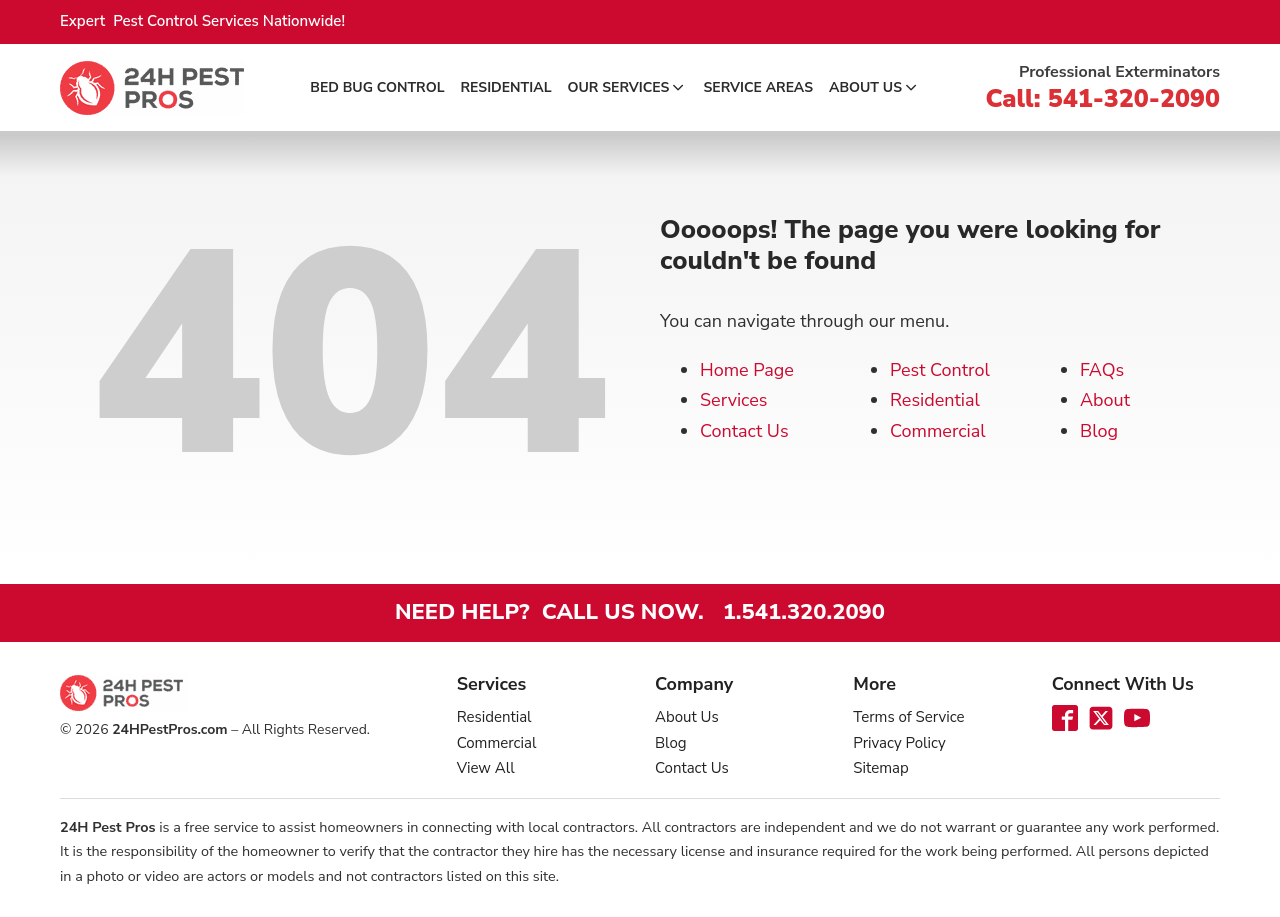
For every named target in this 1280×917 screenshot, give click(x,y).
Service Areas (758, 87)
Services (733, 400)
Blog (1099, 431)
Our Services (628, 87)
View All (486, 768)
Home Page (747, 370)
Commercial (938, 431)
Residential (506, 87)
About (1105, 400)
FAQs (1102, 370)
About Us (874, 87)
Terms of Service (908, 717)
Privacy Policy (899, 743)
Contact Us (744, 431)
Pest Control (940, 370)
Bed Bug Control (377, 87)
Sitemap (880, 768)
